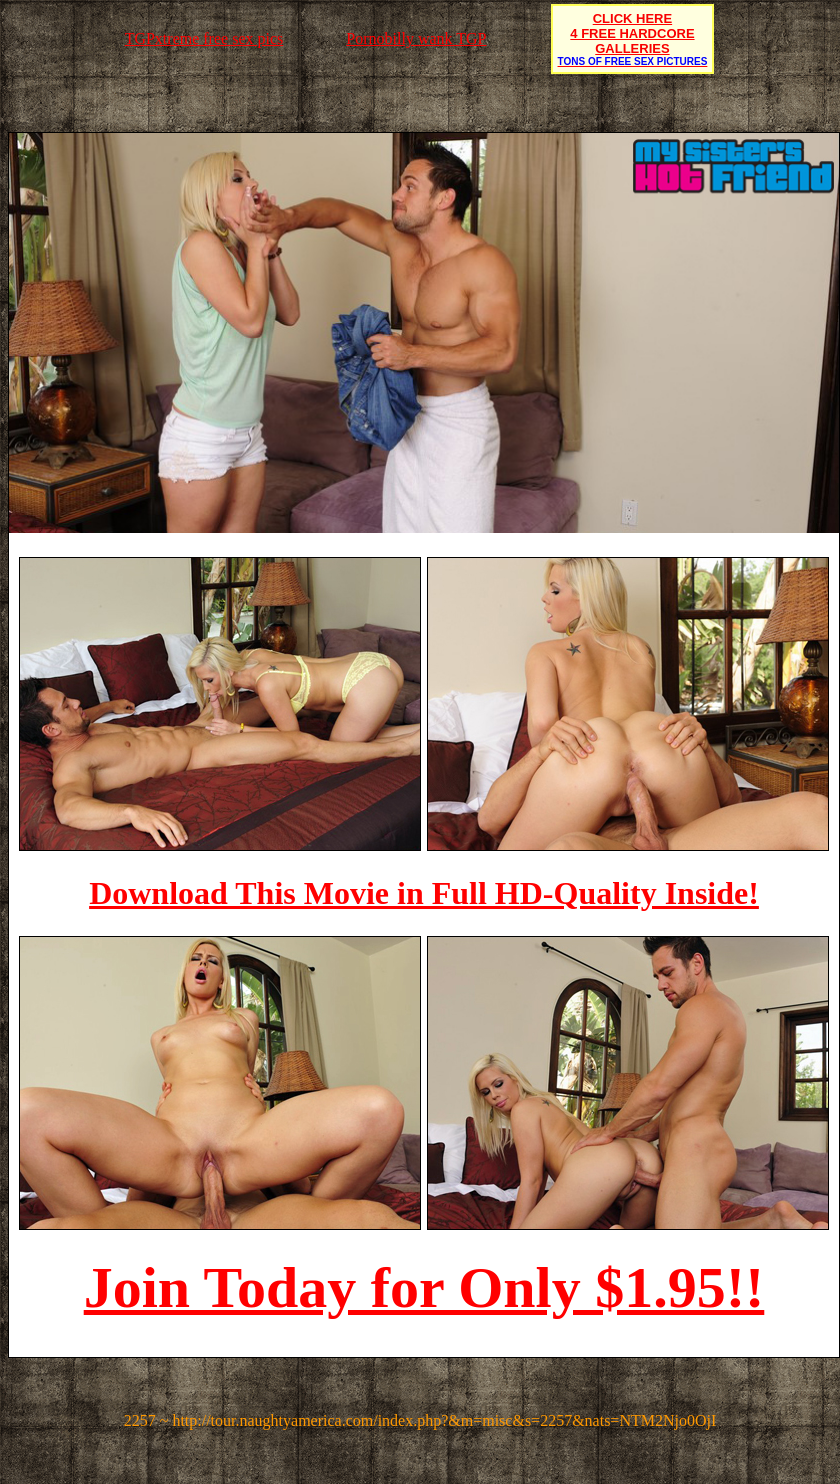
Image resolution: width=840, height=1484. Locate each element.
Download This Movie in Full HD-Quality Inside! (424, 893)
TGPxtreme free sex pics (204, 38)
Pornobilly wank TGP (416, 38)
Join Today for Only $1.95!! (424, 1287)
